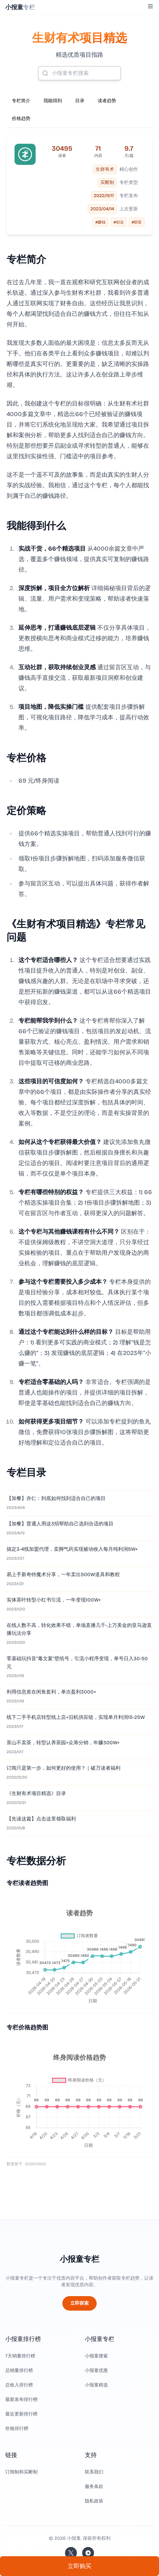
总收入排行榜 (19, 2385)
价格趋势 (21, 118)
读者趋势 (107, 101)
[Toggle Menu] (150, 6)
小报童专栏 (79, 2259)
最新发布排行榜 (21, 2399)
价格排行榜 (16, 2428)
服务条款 (94, 2486)
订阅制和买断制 (21, 2472)
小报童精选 (96, 2385)
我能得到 (53, 101)
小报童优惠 (96, 2370)
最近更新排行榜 (21, 2414)
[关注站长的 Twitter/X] (71, 2553)
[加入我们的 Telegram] (88, 2553)
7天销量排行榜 (20, 2356)
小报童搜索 (96, 2356)
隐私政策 (94, 2501)
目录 (79, 101)
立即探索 (79, 2303)
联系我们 (94, 2472)
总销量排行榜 (19, 2370)
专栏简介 (21, 101)
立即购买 (79, 2566)
